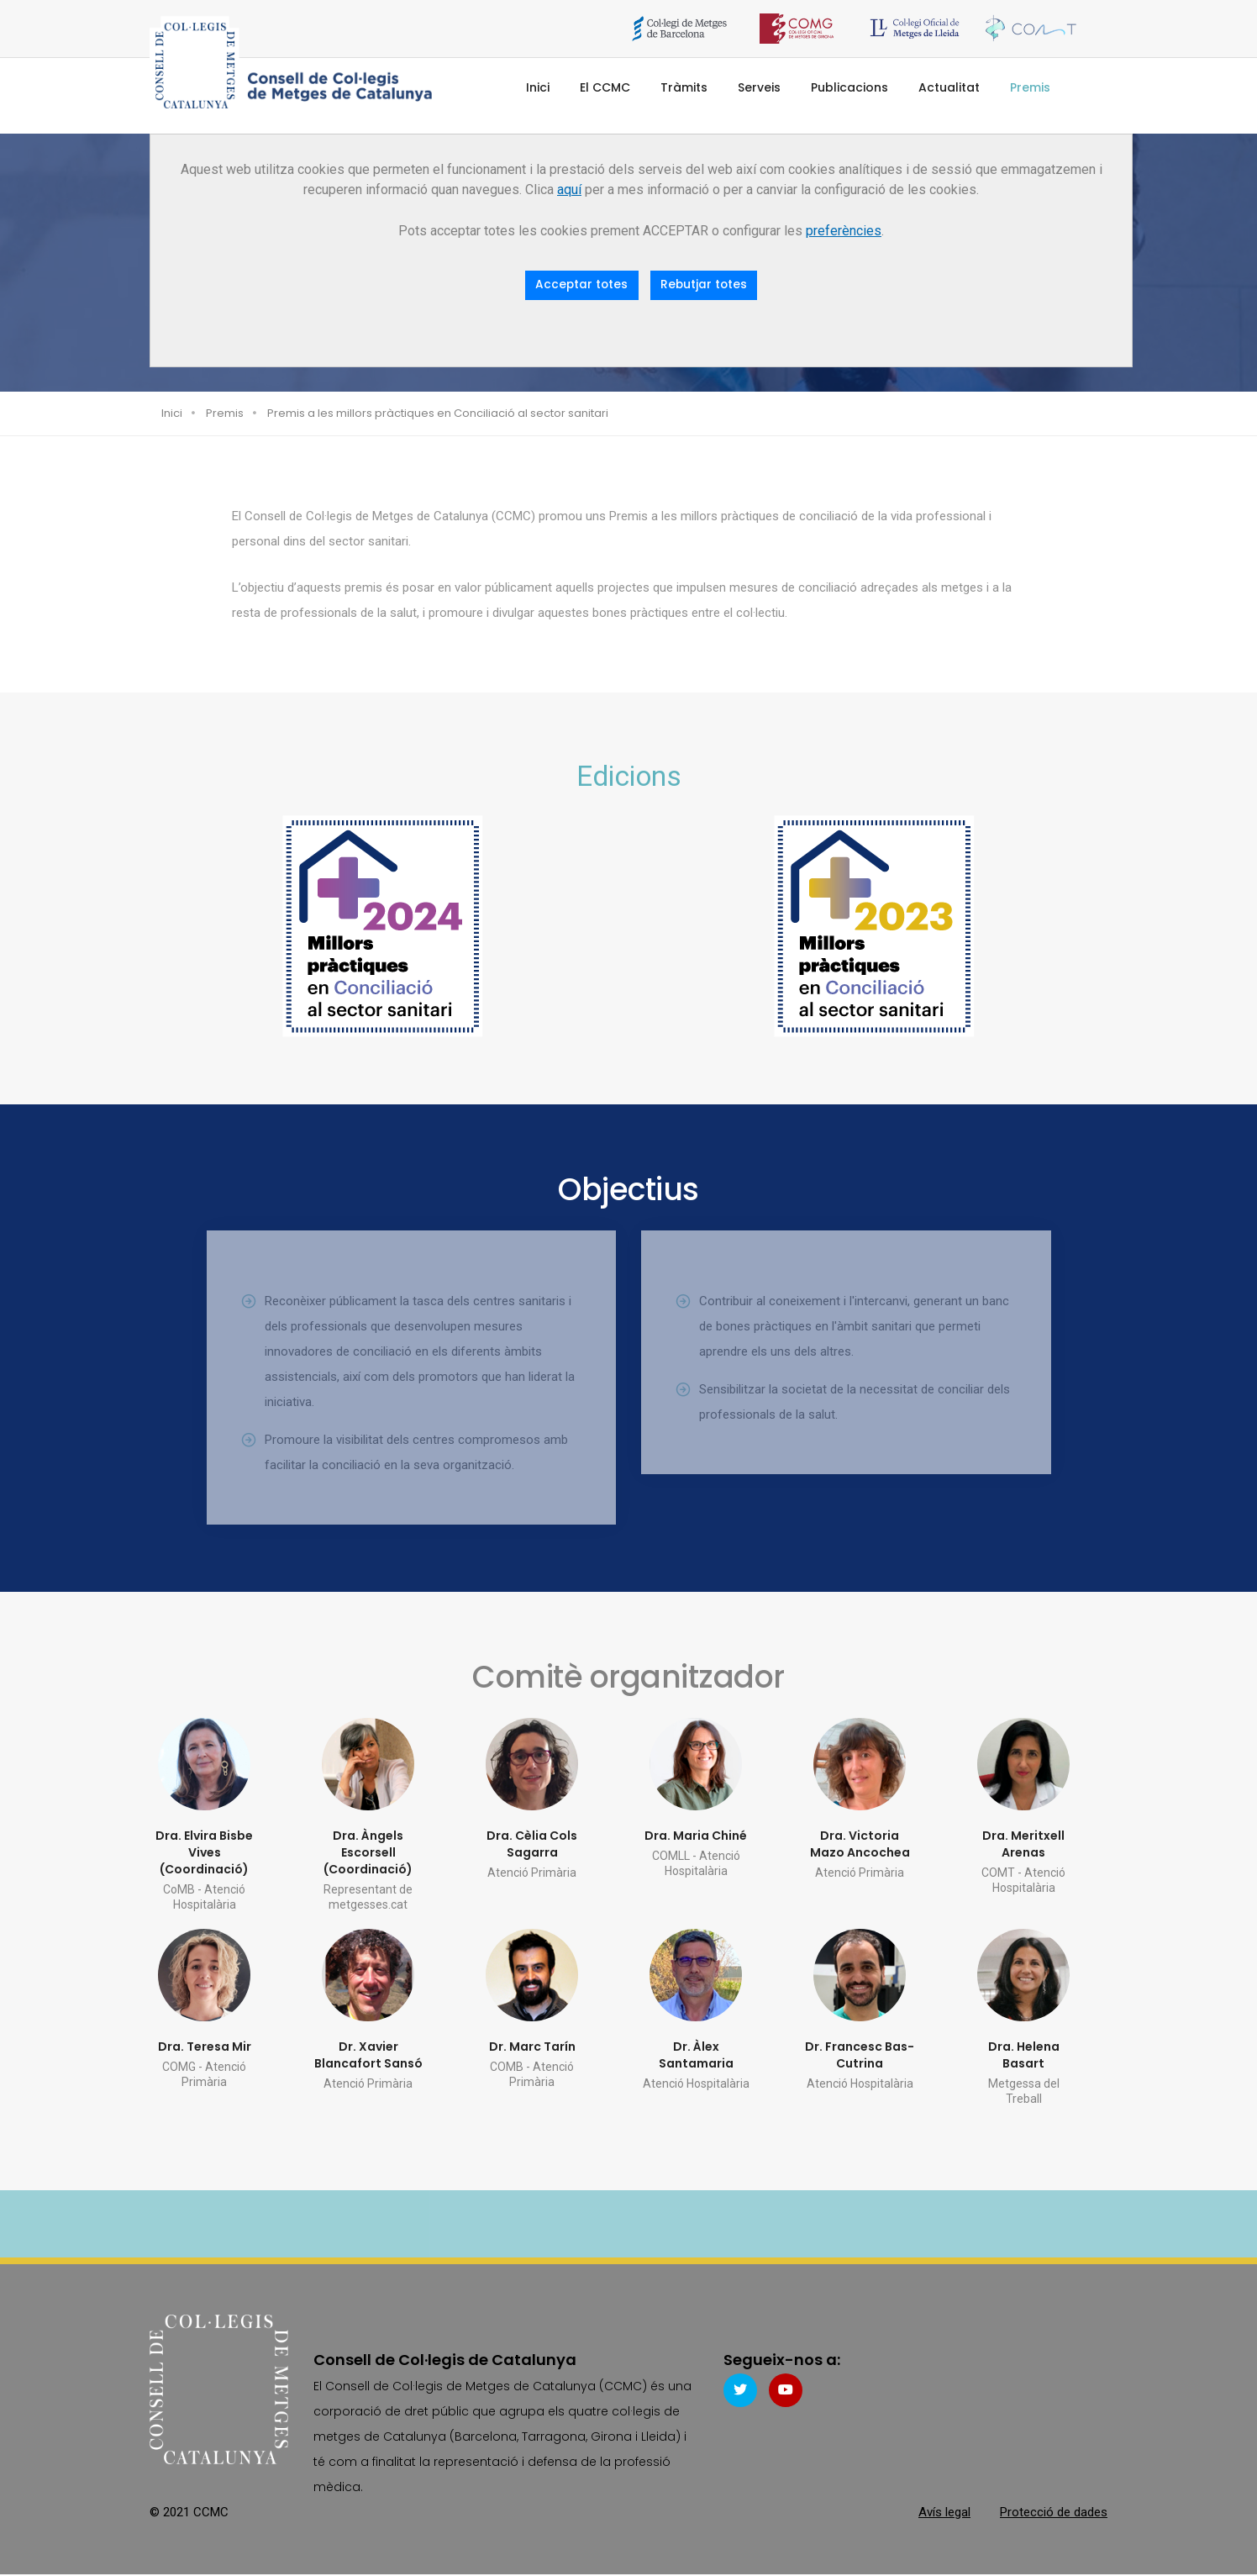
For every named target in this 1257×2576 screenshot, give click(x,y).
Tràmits (683, 87)
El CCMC (605, 87)
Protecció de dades (1053, 2513)
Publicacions (849, 87)
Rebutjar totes (704, 285)
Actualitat (949, 87)
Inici (538, 87)
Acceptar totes (581, 285)
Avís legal (944, 2513)
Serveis (759, 87)
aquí (569, 190)
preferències (843, 231)
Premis (1030, 87)
